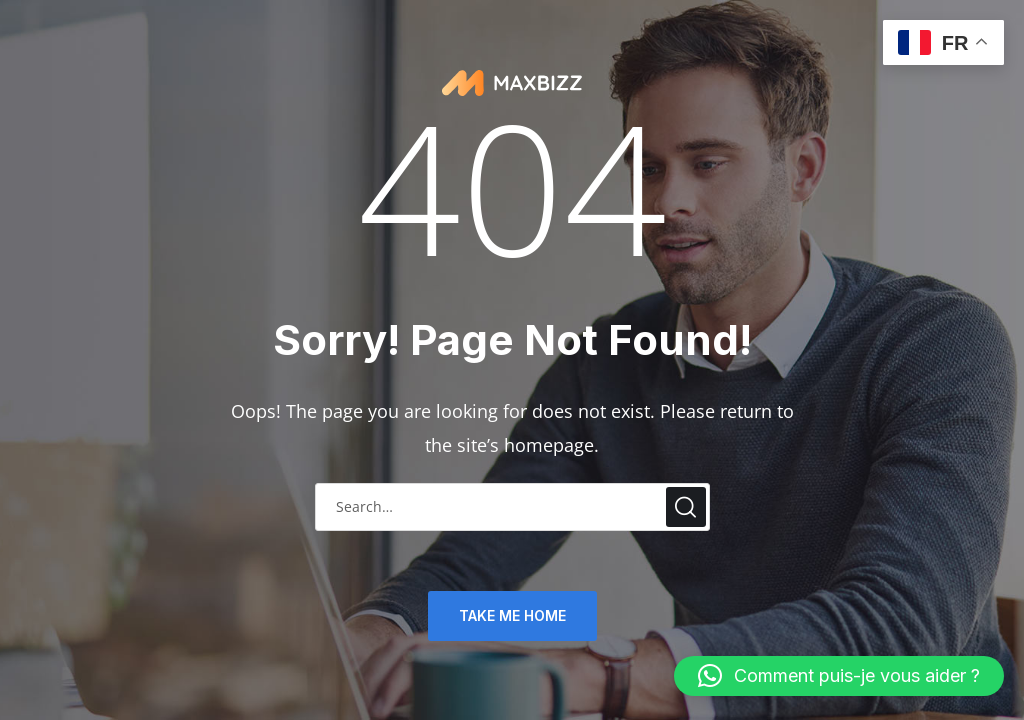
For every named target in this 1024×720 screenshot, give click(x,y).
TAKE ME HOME (512, 615)
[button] (839, 676)
